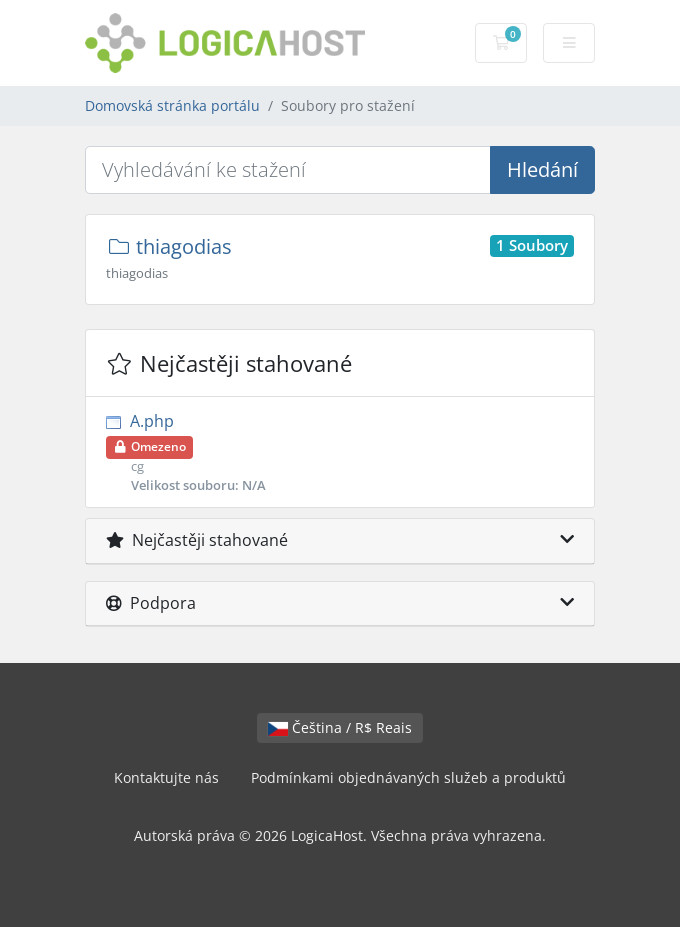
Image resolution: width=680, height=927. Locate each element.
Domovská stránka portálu (172, 105)
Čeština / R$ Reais (340, 727)
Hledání (542, 169)
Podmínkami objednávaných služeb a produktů (408, 777)
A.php (340, 452)
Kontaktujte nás (166, 777)
